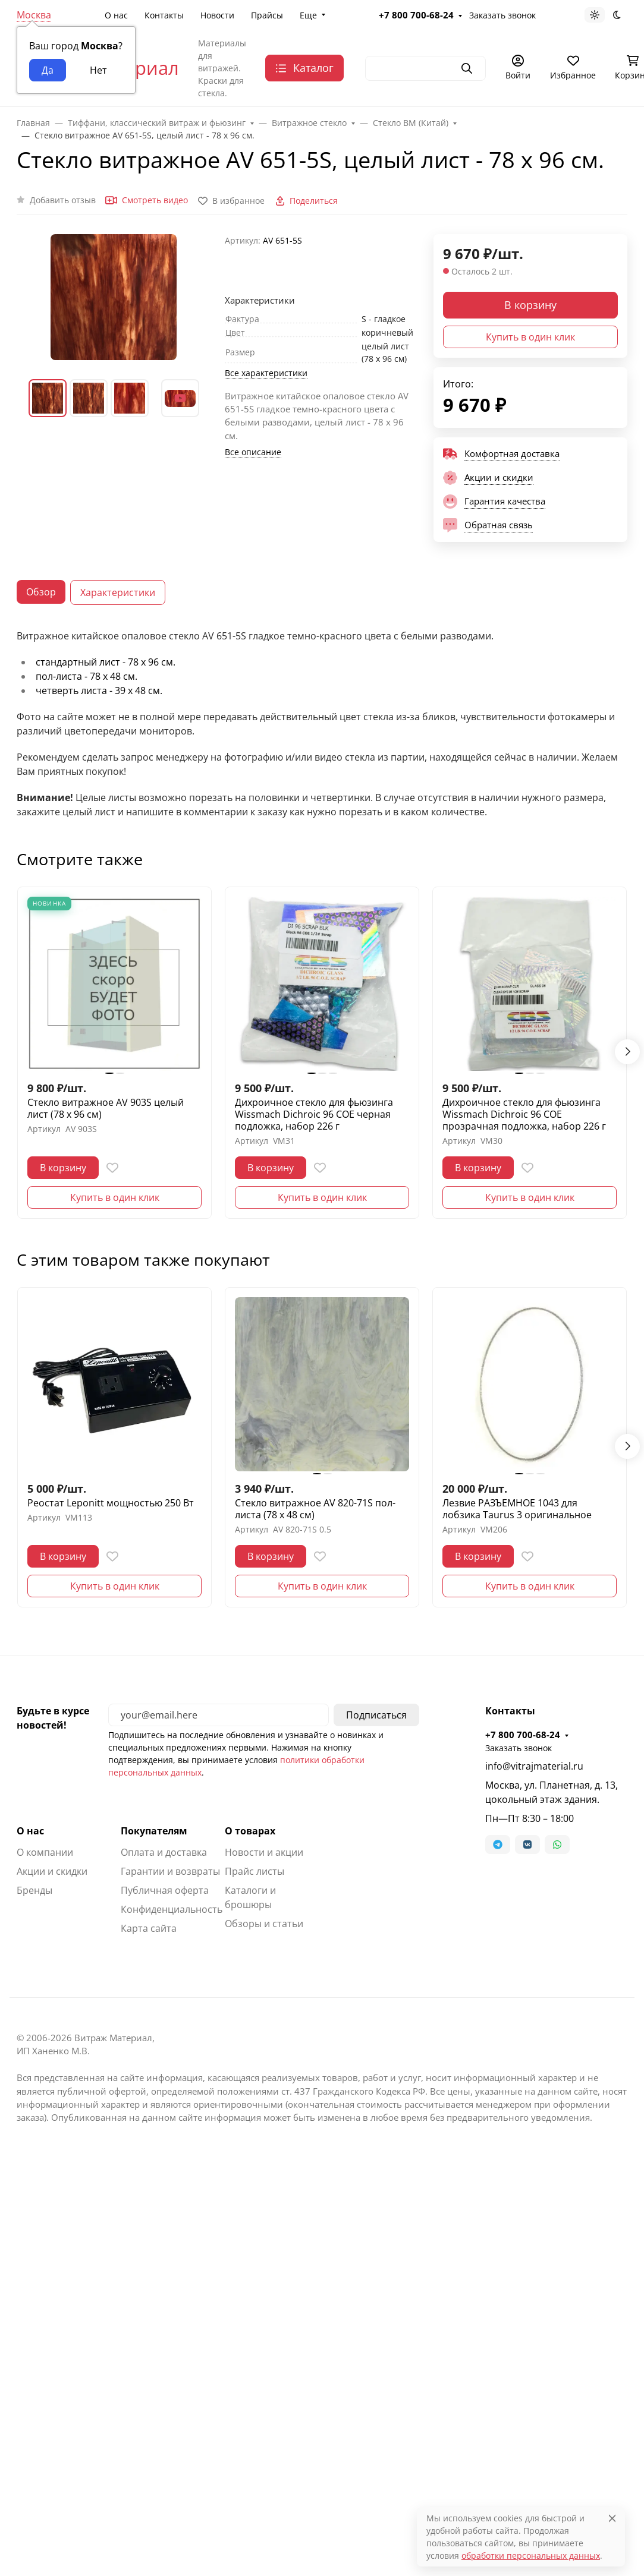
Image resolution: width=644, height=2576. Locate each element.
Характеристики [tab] (117, 592)
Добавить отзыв (63, 200)
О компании (45, 1852)
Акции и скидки (52, 1871)
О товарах (250, 1831)
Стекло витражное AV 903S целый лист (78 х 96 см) (105, 1108)
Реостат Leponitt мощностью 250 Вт (110, 1503)
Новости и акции (264, 1852)
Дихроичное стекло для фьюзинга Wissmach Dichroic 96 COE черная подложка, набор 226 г (314, 1114)
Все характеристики (266, 373)
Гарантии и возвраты (170, 1871)
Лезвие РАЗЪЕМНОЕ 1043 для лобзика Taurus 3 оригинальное (517, 1509)
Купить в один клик (530, 336)
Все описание (253, 452)
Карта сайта (149, 1928)
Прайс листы (254, 1871)
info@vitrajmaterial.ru (534, 1766)
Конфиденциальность (171, 1909)
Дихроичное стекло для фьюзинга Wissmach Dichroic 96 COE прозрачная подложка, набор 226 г (524, 1114)
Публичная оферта (165, 1890)
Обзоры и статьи (264, 1923)
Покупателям (154, 1831)
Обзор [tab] (41, 591)
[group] (114, 297)
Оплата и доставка (164, 1852)
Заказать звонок (518, 1748)
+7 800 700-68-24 (522, 1735)
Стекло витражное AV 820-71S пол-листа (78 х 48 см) (315, 1509)
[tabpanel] (322, 724)
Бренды (34, 1890)
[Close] (612, 2518)
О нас (30, 1831)
